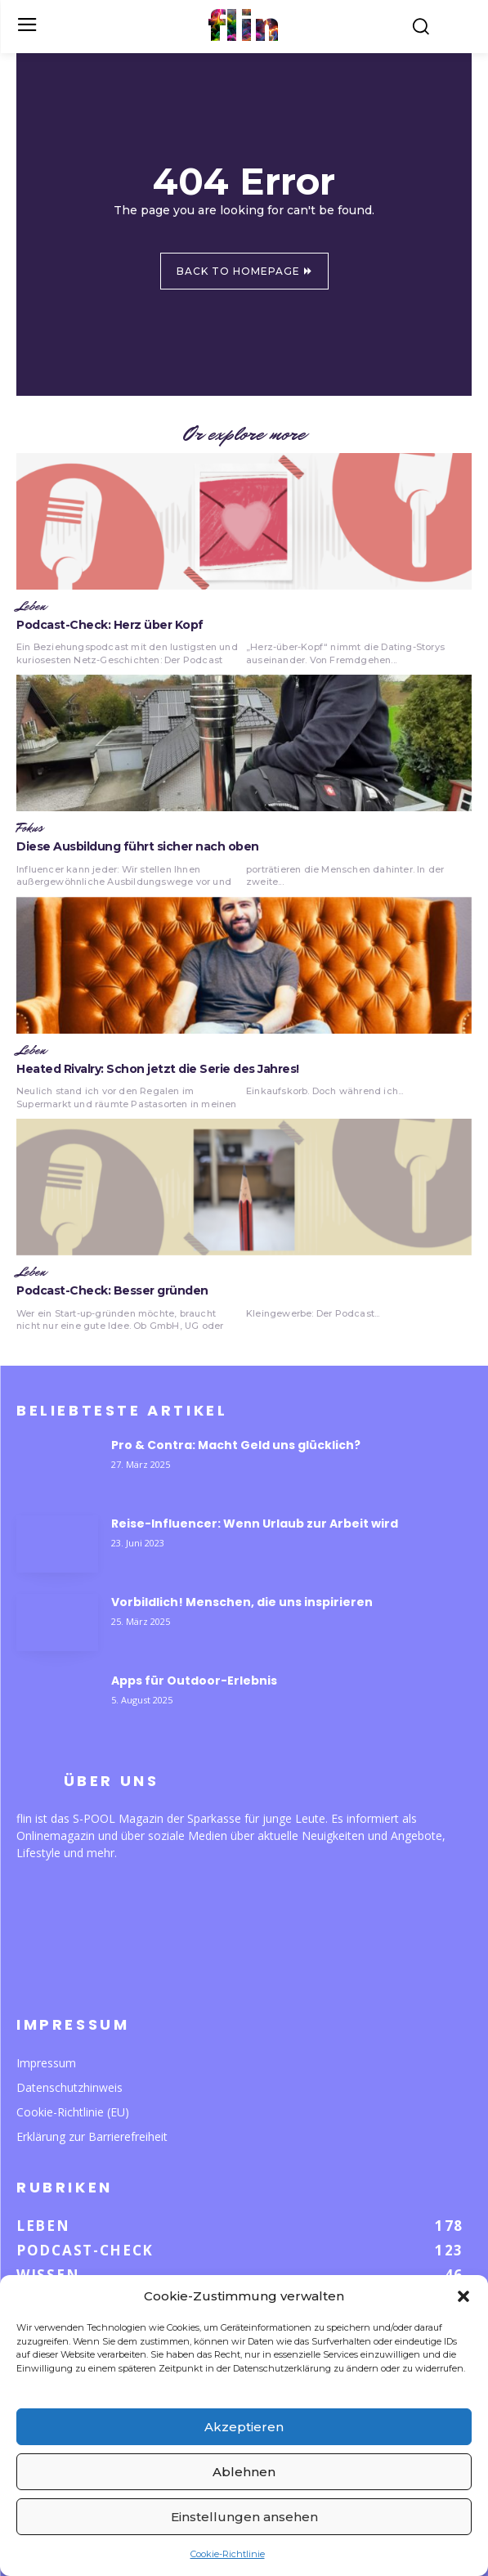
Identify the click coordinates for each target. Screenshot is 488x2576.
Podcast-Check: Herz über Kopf (110, 624)
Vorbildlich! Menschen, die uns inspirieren (242, 1602)
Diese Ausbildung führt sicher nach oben (137, 846)
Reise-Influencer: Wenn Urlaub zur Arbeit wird (254, 1523)
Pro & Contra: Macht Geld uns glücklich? (235, 1445)
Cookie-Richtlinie (227, 2554)
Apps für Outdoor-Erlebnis (194, 1680)
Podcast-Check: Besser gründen (112, 1290)
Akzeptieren (244, 2427)
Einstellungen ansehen (244, 2516)
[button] (463, 2296)
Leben (31, 606)
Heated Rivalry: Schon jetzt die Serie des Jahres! (157, 1068)
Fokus (29, 828)
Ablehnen (244, 2472)
